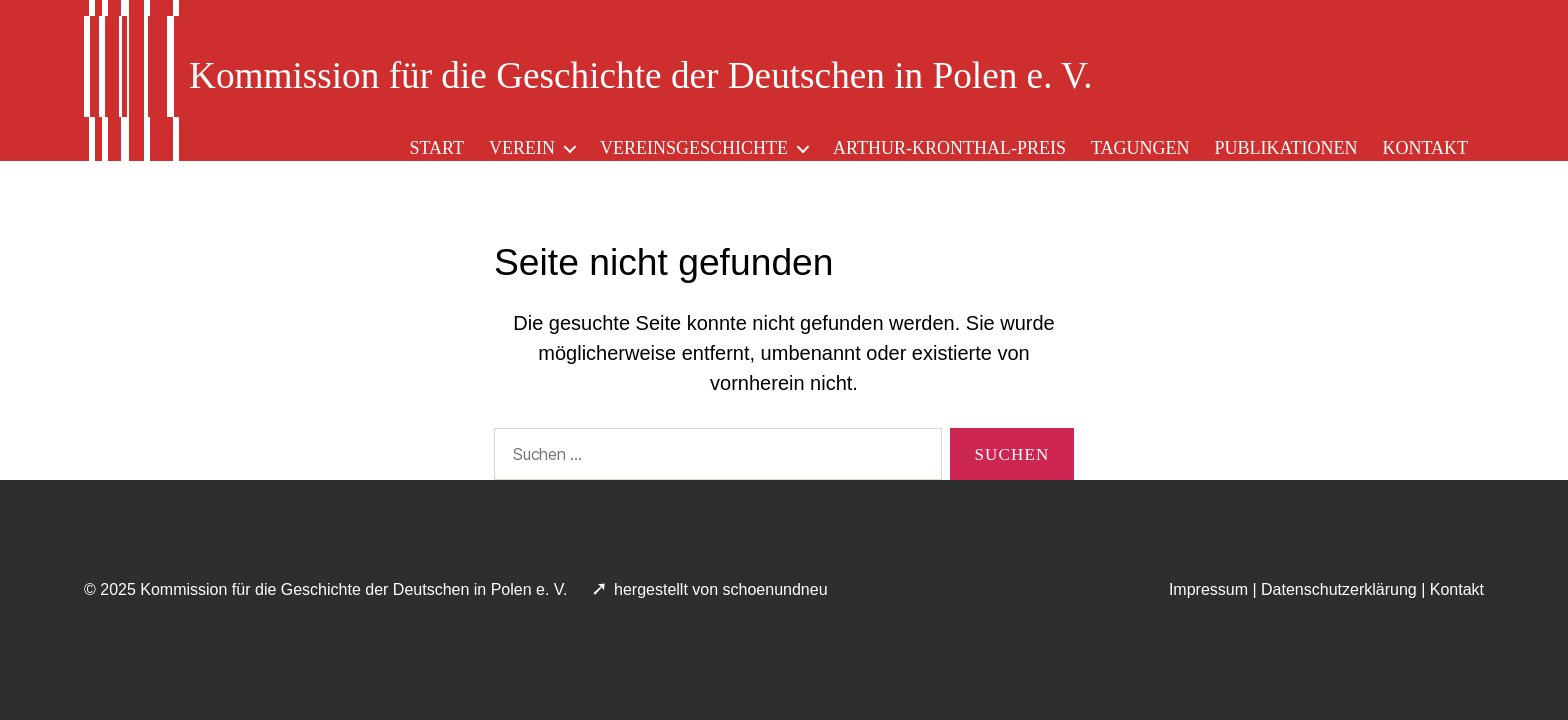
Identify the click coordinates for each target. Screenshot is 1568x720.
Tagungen (1140, 148)
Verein (522, 148)
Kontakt (1425, 148)
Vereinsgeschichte (694, 148)
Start (437, 148)
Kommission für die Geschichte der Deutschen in (640, 75)
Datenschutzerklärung (1339, 589)
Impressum (1208, 589)
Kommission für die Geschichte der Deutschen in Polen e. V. (353, 589)
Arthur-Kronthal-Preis (949, 148)
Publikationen (1285, 148)
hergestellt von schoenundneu (723, 589)
